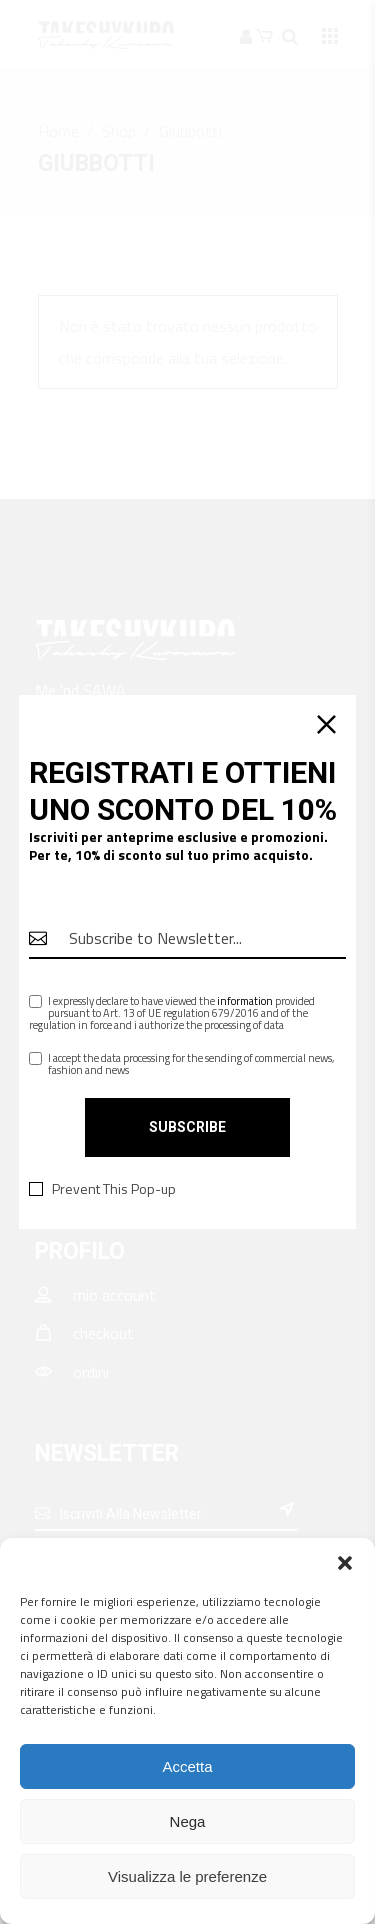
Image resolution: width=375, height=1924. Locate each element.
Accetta (187, 1766)
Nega (188, 1821)
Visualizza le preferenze (187, 1876)
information (245, 1001)
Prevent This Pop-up (114, 1189)
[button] (345, 1563)
